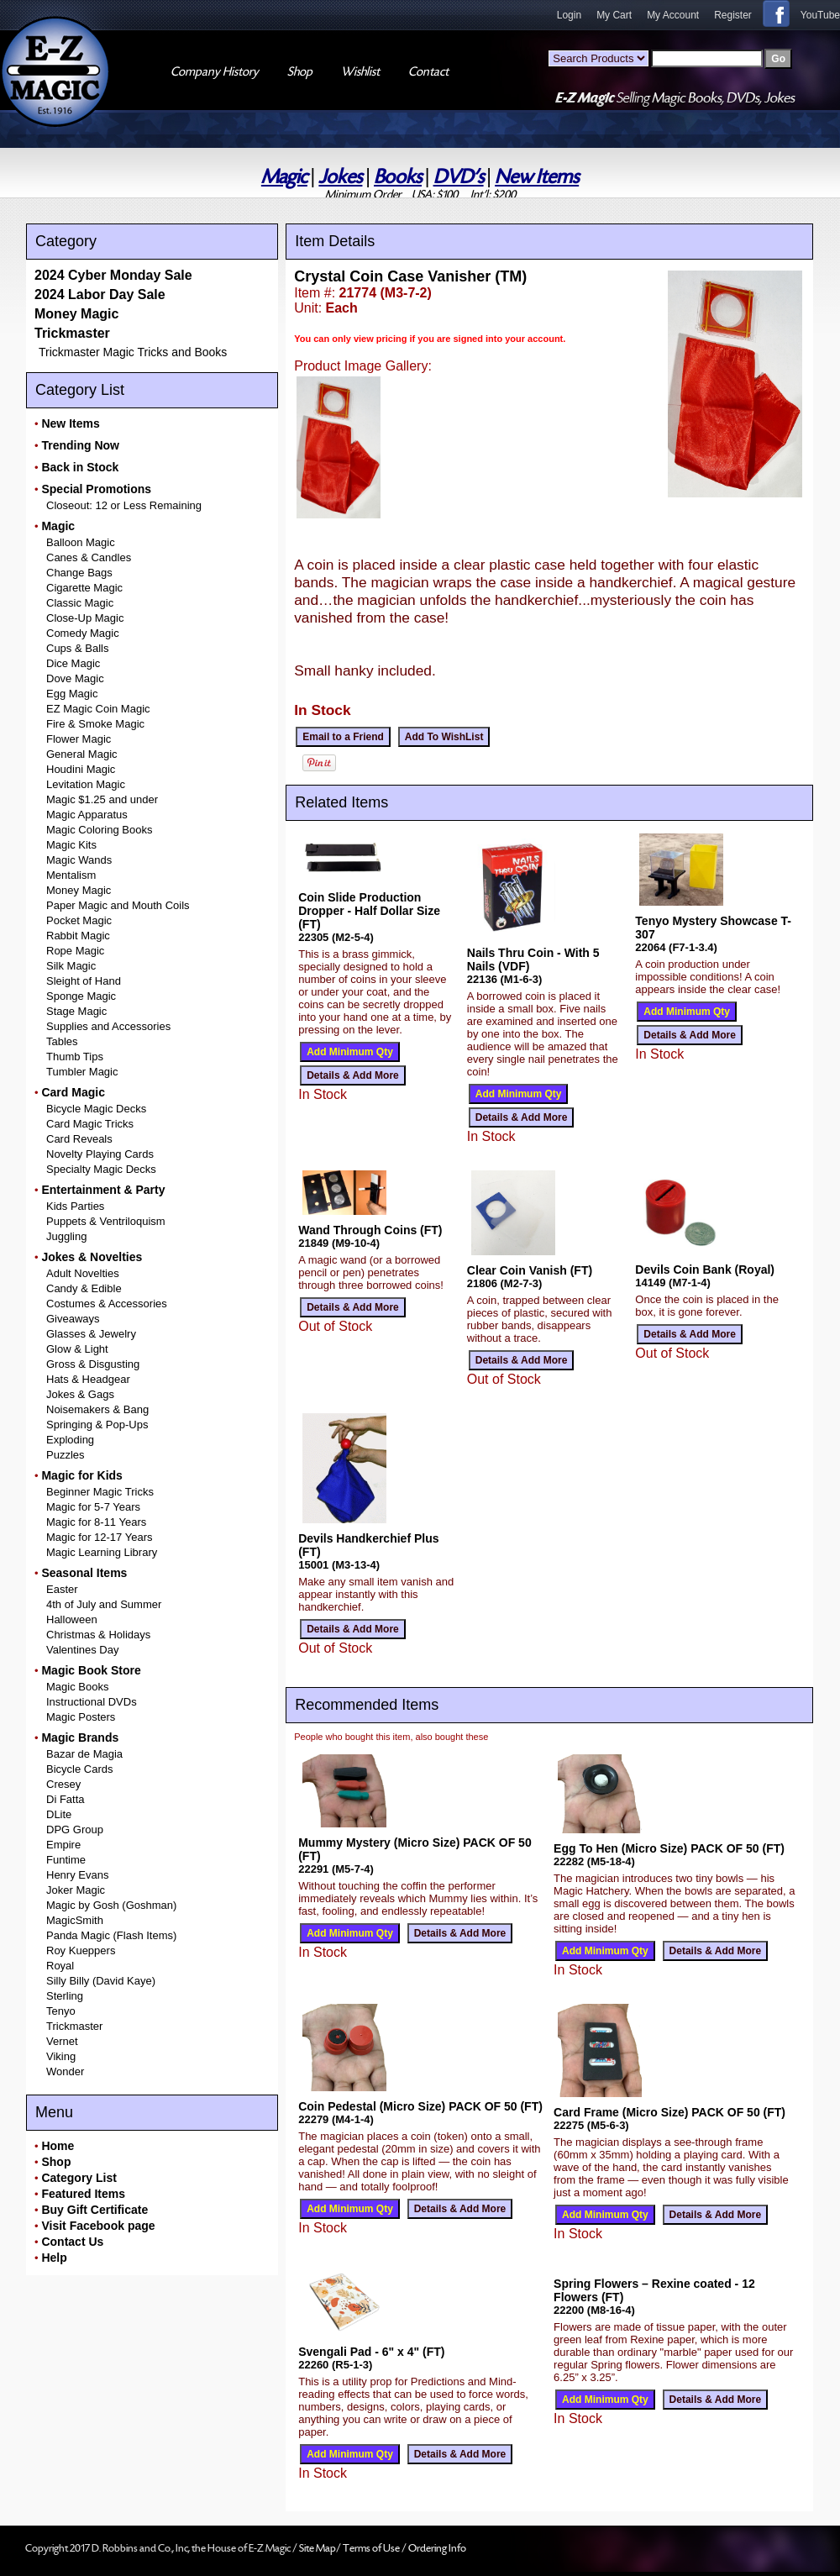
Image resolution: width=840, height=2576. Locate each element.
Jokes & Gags (80, 1394)
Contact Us (72, 2241)
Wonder (65, 2071)
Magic (284, 176)
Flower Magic (78, 739)
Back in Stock (79, 467)
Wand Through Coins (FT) (370, 1230)
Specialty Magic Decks (101, 1169)
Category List (78, 2177)
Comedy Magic (82, 633)
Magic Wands (79, 860)
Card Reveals (79, 1139)
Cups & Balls (77, 648)
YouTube (820, 15)
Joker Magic (75, 1890)
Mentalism (71, 875)
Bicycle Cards (79, 1769)
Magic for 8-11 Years (96, 1522)
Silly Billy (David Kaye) (100, 1980)
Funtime (66, 1859)
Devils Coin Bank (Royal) (704, 1269)
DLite (58, 1814)
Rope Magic (75, 950)
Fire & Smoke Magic (95, 724)
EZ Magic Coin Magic (98, 708)
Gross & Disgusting (92, 1364)
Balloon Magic (80, 542)
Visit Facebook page (98, 2225)
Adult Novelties (82, 1273)
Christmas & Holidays (98, 1634)
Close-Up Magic (84, 618)
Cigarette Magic (84, 587)
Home (57, 2146)
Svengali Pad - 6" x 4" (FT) (371, 2351)
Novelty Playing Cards (100, 1154)
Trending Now (80, 445)
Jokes (340, 176)
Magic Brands (79, 1737)
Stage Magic (76, 1011)
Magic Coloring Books (99, 829)
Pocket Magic (79, 920)
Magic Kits (71, 845)
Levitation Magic (85, 784)
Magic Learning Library (101, 1552)
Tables (62, 1041)
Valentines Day (82, 1649)
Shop (56, 2162)
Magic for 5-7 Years (93, 1507)
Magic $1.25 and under (102, 799)
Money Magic (76, 314)
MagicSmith (74, 1920)
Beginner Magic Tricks (100, 1491)
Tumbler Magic (82, 1071)
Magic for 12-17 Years (99, 1537)
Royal (60, 1965)
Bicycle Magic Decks (96, 1108)
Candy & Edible (84, 1288)
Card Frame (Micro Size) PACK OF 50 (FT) (669, 2112)
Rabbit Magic (78, 935)
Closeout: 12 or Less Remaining (124, 505)
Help (53, 2257)
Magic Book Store (90, 1670)
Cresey (63, 1784)
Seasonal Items (84, 1573)
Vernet (62, 2041)
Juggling (66, 1236)
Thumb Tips (74, 1056)
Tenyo (61, 2011)
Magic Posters (80, 1717)
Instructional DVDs (91, 1701)
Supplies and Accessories (108, 1026)
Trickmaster (72, 333)
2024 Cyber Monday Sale (113, 275)
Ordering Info (437, 2548)
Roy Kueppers (80, 1950)
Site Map (317, 2548)
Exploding (70, 1439)
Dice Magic (73, 663)
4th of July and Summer (103, 1604)
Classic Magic (79, 603)
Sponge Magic (81, 996)
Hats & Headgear (88, 1379)
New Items (537, 176)
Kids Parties (75, 1206)
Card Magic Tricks (90, 1123)
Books (398, 176)
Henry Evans (77, 1875)
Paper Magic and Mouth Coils (118, 905)
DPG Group (74, 1829)
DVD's (458, 176)
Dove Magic (75, 678)
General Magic (82, 754)
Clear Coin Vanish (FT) (529, 1270)
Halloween (71, 1619)
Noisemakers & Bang (97, 1409)
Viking (61, 2056)
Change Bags (79, 572)
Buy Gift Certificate (94, 2209)
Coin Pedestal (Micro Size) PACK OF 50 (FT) (420, 2106)
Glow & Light (77, 1349)
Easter (62, 1589)
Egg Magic (71, 693)
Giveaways (73, 1318)
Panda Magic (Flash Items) (111, 1935)
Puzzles (65, 1454)
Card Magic (72, 1092)
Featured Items (83, 2193)
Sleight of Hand (83, 981)
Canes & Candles (88, 557)
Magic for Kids (81, 1475)
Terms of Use (372, 2548)
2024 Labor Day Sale (99, 294)
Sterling (64, 1996)
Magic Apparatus (87, 814)
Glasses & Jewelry (91, 1333)
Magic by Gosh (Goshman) (111, 1905)
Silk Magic (71, 965)
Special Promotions (96, 489)
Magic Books (77, 1686)
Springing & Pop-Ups (97, 1424)
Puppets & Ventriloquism (105, 1221)
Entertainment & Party (103, 1189)
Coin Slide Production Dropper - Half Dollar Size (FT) (369, 911)
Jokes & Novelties (91, 1257)
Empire (63, 1844)
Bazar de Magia (84, 1754)
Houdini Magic (80, 769)
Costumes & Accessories (106, 1303)
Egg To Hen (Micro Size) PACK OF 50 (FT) (669, 1848)
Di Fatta (65, 1799)
